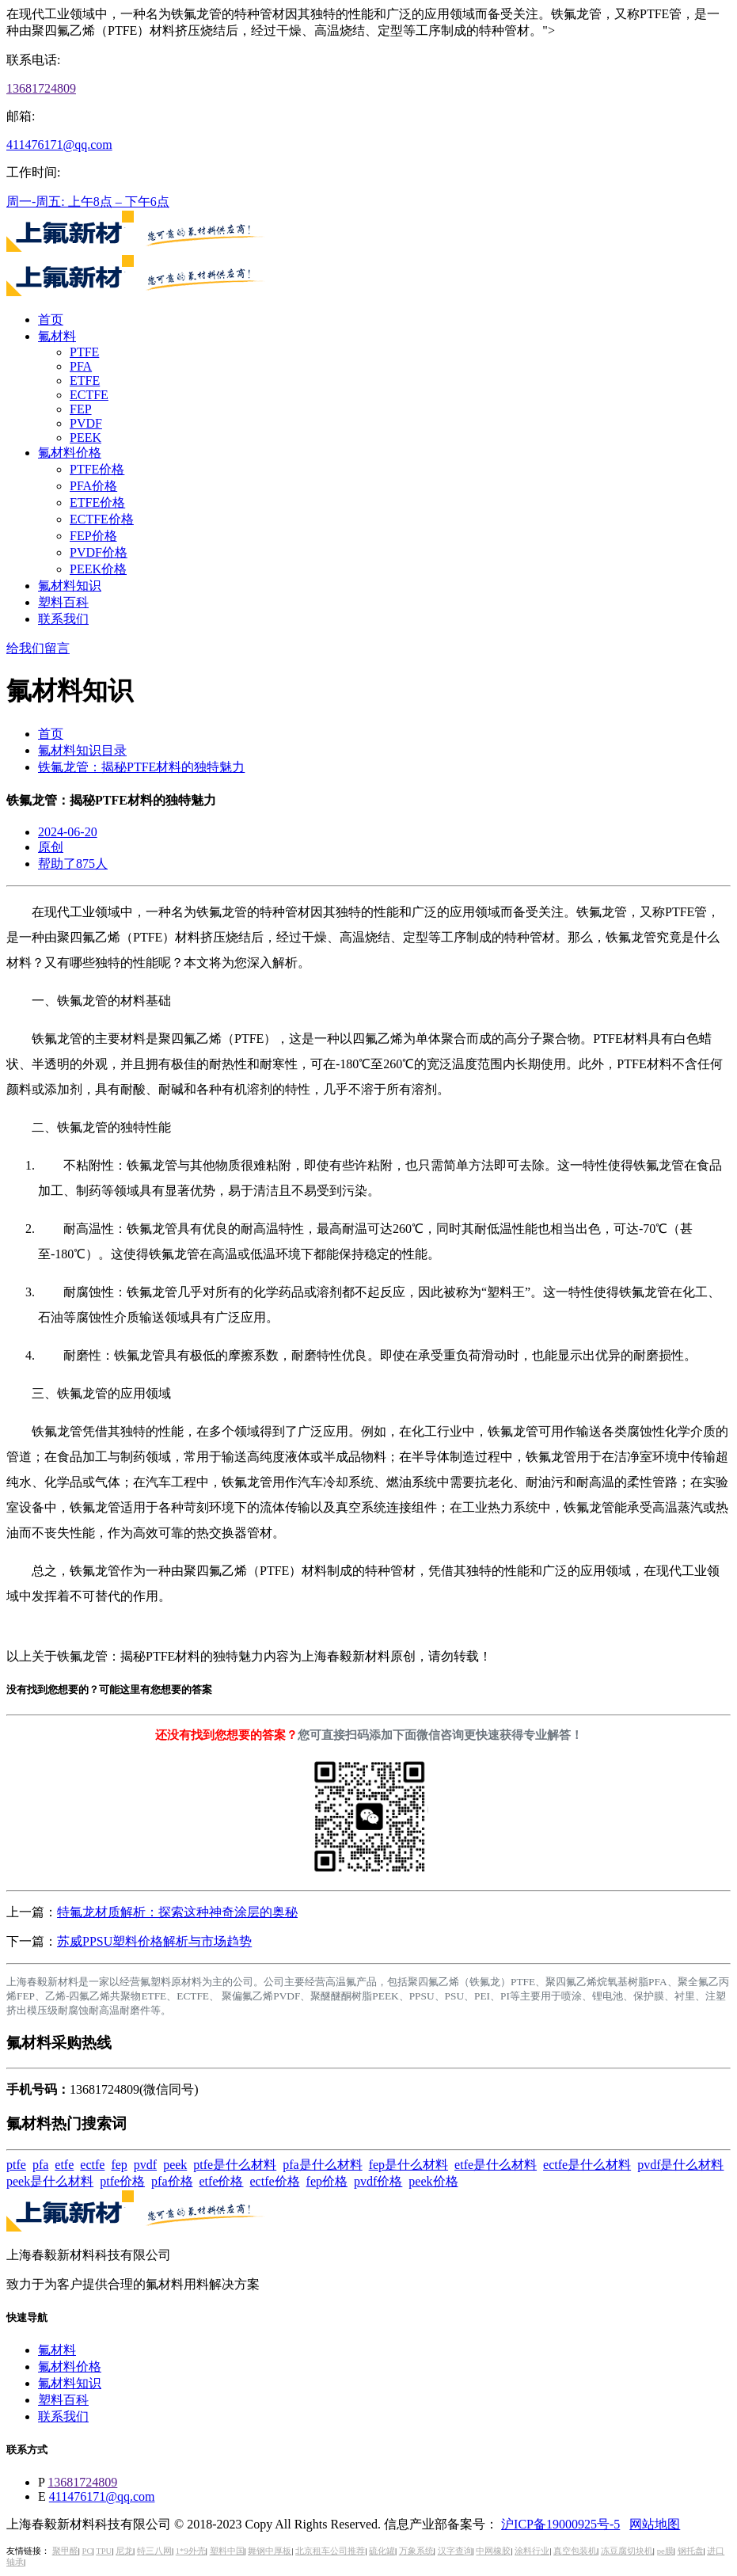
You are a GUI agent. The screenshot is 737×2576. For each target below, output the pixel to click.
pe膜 (665, 2551)
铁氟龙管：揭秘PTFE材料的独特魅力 (141, 767)
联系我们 (63, 619)
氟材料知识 (69, 585)
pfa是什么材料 (322, 2164)
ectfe (92, 2164)
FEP (81, 409)
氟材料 (57, 336)
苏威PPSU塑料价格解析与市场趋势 (154, 1941)
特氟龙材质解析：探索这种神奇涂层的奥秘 (177, 1912)
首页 (50, 319)
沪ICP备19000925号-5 (560, 2524)
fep (119, 2164)
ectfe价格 (275, 2181)
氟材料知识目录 (82, 750)
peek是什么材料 (49, 2181)
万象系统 (416, 2551)
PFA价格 (93, 486)
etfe (64, 2164)
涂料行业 (532, 2551)
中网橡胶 (493, 2551)
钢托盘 (691, 2551)
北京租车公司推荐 (330, 2551)
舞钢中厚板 (269, 2551)
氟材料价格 (69, 452)
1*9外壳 (191, 2551)
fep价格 (327, 2181)
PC (87, 2551)
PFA (81, 366)
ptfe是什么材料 (234, 2164)
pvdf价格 (378, 2181)
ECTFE (89, 394)
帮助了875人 (73, 863)
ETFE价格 (97, 502)
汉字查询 (455, 2551)
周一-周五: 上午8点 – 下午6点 (87, 201)
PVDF (86, 423)
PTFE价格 (97, 469)
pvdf (145, 2164)
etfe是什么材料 (495, 2164)
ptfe (16, 2164)
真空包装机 (575, 2551)
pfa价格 (171, 2181)
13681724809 (41, 88)
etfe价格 (221, 2181)
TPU (104, 2551)
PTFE (84, 352)
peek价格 (433, 2181)
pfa (40, 2164)
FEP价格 (93, 535)
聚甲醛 (65, 2551)
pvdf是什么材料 (680, 2164)
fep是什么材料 (408, 2164)
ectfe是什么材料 (587, 2164)
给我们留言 (38, 648)
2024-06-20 (67, 832)
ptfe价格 (122, 2181)
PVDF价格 (98, 552)
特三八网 (154, 2551)
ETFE (85, 380)
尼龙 (124, 2551)
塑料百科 (63, 602)
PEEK (85, 437)
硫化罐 (382, 2551)
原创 (50, 847)
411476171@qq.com (59, 144)
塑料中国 (227, 2551)
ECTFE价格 (102, 519)
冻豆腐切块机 (627, 2551)
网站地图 (654, 2524)
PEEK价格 (98, 569)
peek (175, 2164)
